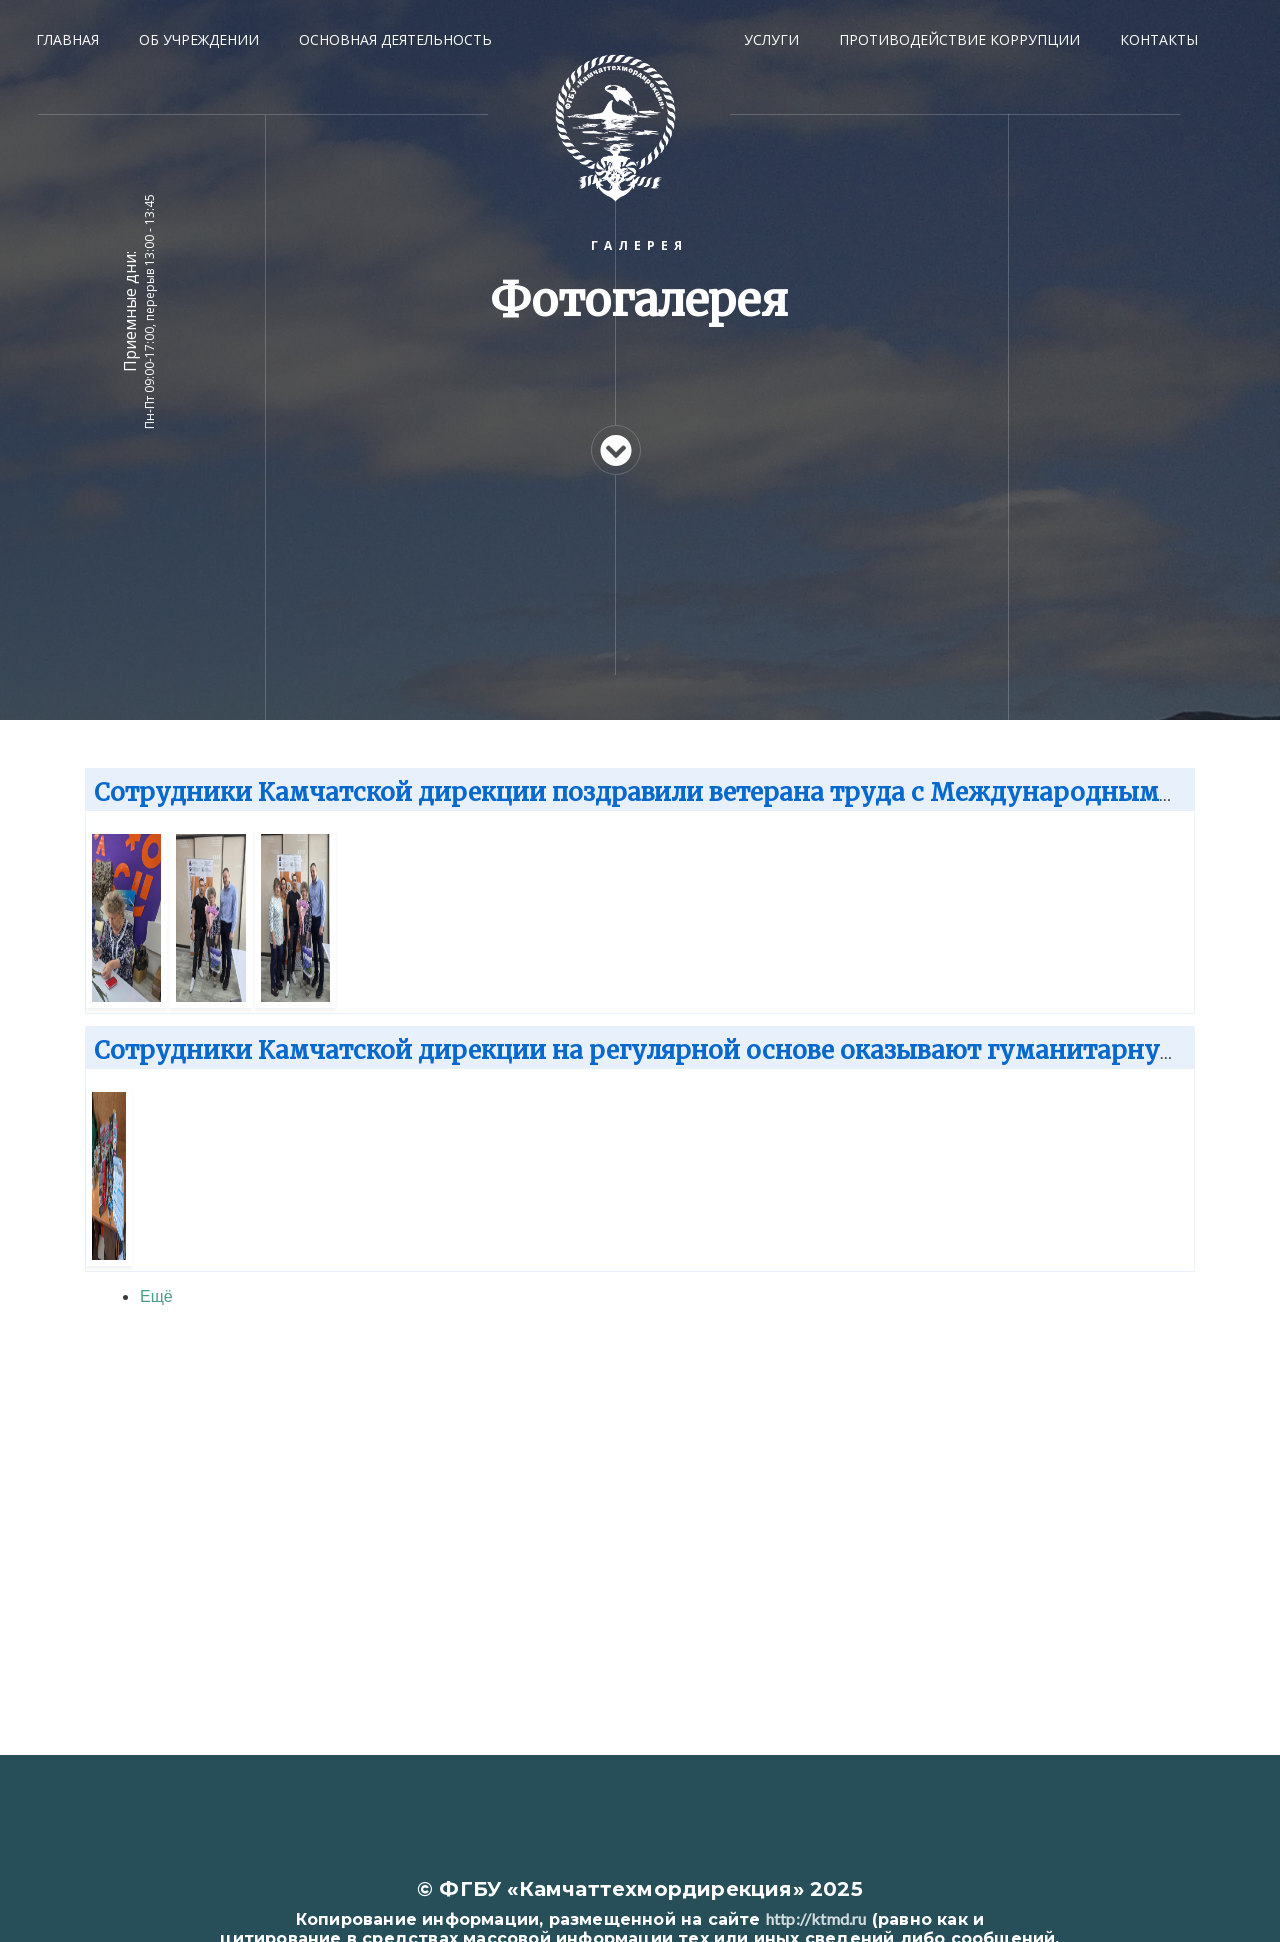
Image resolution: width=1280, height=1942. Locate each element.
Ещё (156, 1295)
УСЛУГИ (771, 39)
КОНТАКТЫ (1159, 39)
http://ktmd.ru (816, 1918)
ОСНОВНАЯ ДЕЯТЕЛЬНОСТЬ (395, 39)
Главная (67, 39)
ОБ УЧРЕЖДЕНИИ (199, 39)
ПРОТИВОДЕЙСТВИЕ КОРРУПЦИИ (959, 39)
